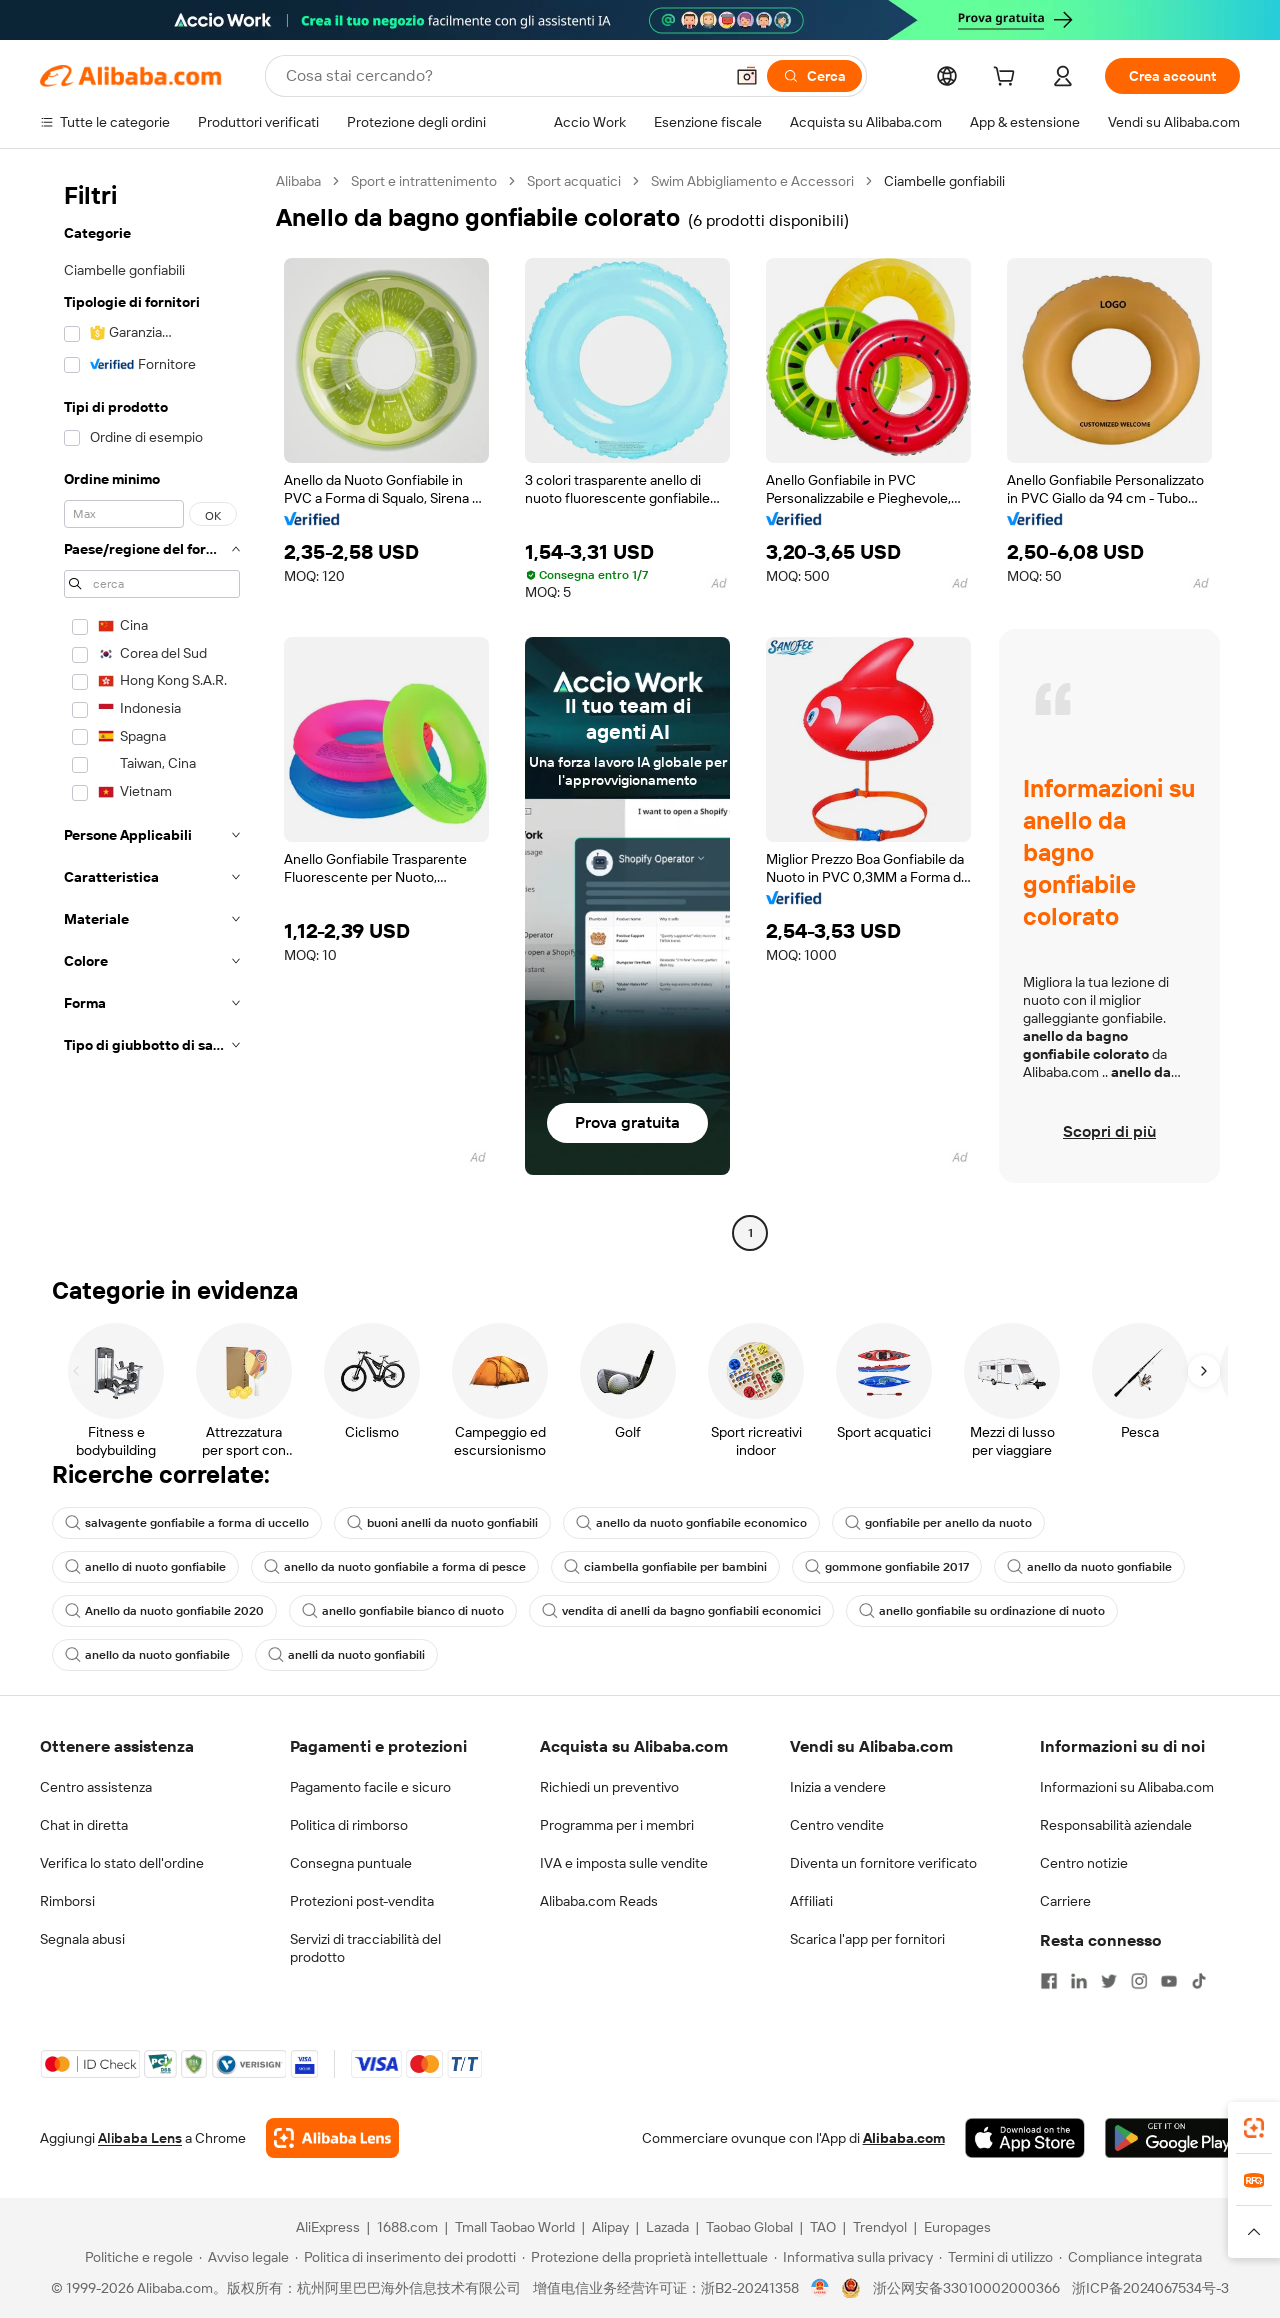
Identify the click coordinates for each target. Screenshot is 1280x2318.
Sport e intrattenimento (424, 181)
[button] (747, 76)
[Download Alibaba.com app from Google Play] (1172, 2138)
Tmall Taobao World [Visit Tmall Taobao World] (515, 2227)
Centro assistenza (96, 1787)
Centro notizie (1084, 1863)
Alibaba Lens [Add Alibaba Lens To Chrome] (140, 2138)
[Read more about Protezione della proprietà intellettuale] (645, 2257)
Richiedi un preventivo (609, 1787)
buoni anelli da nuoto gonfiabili (442, 1523)
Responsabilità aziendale (1116, 1825)
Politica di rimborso (349, 1825)
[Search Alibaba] (502, 76)
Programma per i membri (617, 1825)
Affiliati (811, 1901)
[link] (1254, 2128)
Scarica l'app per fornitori (867, 1939)
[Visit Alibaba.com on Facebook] (1049, 1981)
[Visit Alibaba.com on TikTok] (1199, 1981)
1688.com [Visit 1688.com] (407, 2227)
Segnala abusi (82, 1939)
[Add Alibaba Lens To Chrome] (332, 2138)
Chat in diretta (84, 1825)
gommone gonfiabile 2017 (887, 1567)
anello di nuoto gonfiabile (145, 1567)
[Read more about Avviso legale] (244, 2257)
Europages (957, 2227)
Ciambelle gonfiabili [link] (944, 181)
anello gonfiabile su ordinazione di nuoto (982, 1611)
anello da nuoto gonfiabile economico (691, 1523)
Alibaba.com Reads (599, 1901)
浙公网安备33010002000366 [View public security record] (966, 2288)
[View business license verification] (820, 2288)
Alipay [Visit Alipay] (610, 2227)
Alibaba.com (904, 2138)
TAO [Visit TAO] (823, 2227)
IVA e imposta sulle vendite (624, 1863)
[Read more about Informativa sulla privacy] (853, 2257)
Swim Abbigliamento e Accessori (752, 181)
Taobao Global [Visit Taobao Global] (749, 2227)
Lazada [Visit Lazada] (667, 2227)
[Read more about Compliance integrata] (1130, 2257)
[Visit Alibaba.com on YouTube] (1169, 1981)
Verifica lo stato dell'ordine (122, 1863)
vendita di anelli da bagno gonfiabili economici (681, 1611)
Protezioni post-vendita (362, 1901)
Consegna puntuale (351, 1863)
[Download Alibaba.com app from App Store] (1025, 2138)
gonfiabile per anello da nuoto (938, 1523)
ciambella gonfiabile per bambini (665, 1567)
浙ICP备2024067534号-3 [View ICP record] (1150, 2288)
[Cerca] (814, 76)
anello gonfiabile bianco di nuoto (403, 1611)
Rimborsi (67, 1901)
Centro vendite (837, 1825)
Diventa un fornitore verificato (883, 1863)
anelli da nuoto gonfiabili (346, 1655)
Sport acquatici (574, 181)
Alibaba (298, 181)
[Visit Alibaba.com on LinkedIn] (1079, 1981)
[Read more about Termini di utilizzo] (996, 2257)
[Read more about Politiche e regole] (136, 2257)
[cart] (1008, 79)
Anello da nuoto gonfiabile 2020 (164, 1611)
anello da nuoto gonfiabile (1089, 1567)
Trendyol (880, 2227)
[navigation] (152, 709)
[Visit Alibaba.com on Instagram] (1139, 1981)
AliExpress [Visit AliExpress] (328, 2227)
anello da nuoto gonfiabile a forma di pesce (395, 1567)
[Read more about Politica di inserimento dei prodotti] (405, 2257)
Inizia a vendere (838, 1787)
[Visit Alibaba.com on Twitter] (1109, 1981)
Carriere (1065, 1901)
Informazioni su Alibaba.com (1127, 1787)
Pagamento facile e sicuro (370, 1787)
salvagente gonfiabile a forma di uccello (187, 1523)
